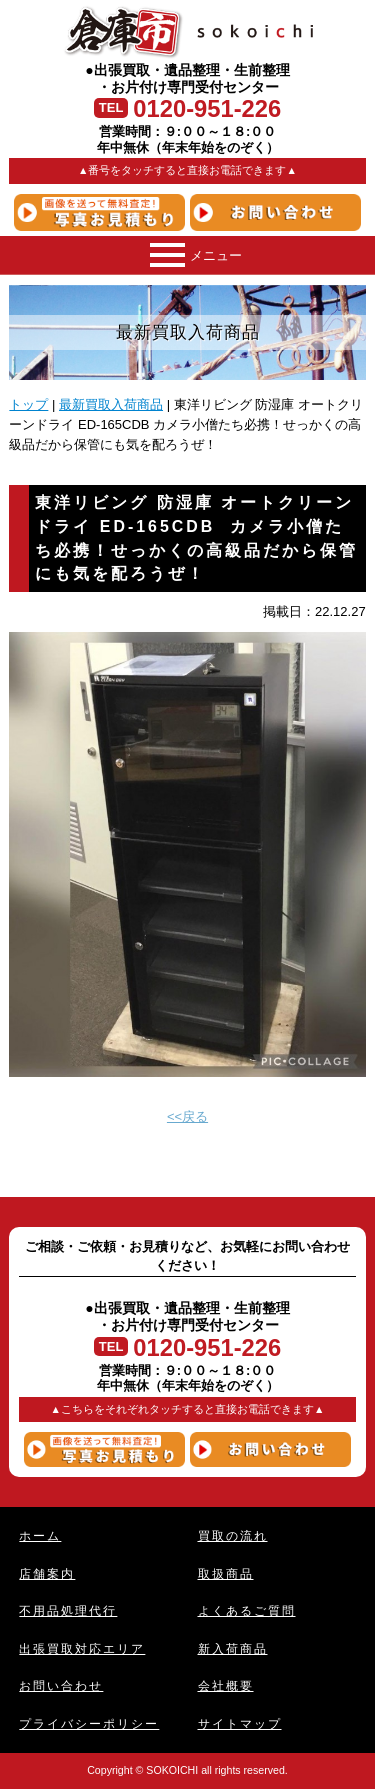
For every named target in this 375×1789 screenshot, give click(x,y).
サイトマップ (240, 1723)
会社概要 (226, 1685)
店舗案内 (47, 1573)
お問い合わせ (61, 1685)
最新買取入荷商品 (111, 404)
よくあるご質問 (247, 1610)
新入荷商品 (233, 1648)
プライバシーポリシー (89, 1723)
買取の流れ (233, 1535)
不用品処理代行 (68, 1610)
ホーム (40, 1535)
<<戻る (187, 1116)
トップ (28, 404)
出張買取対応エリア (82, 1648)
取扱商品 (226, 1573)
